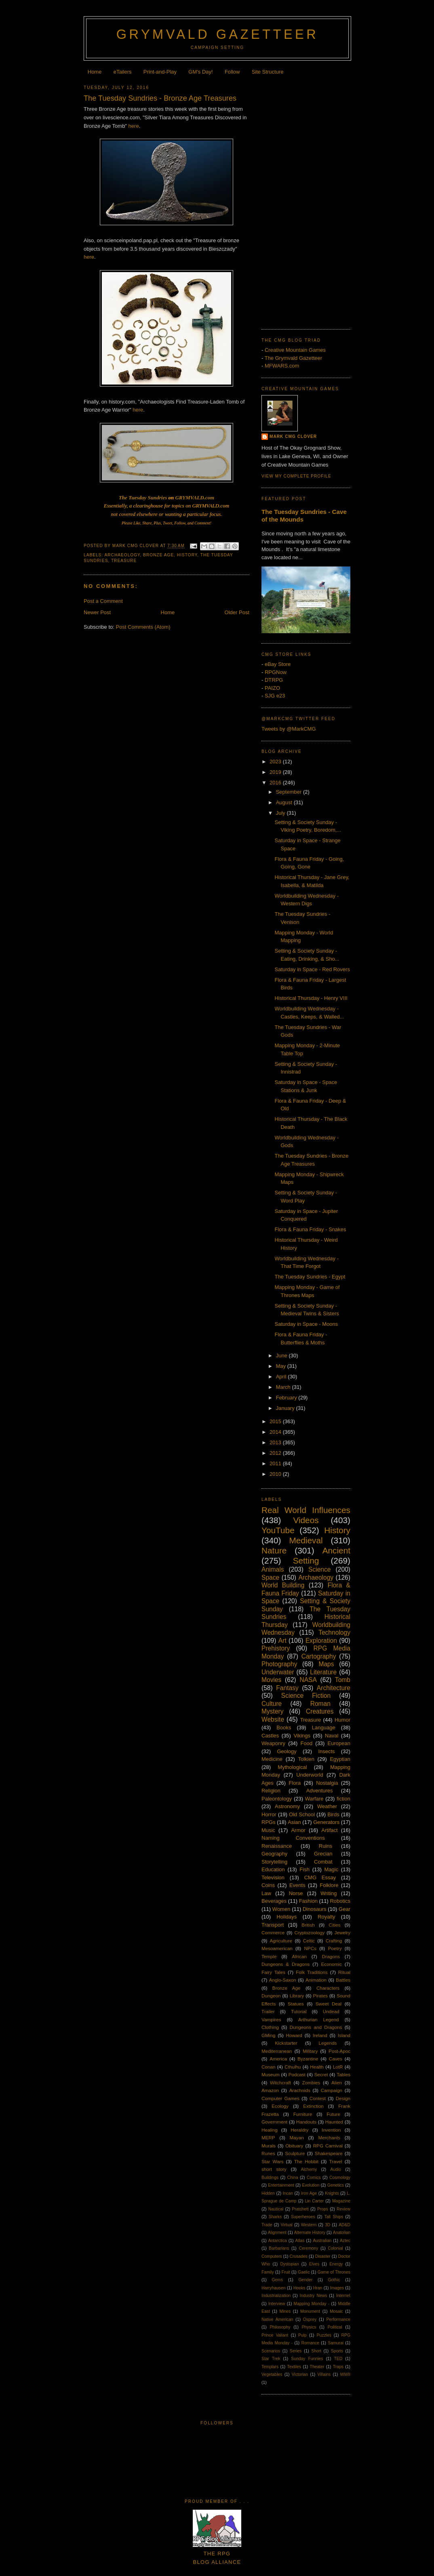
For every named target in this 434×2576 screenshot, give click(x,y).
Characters (327, 1988)
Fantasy (287, 1687)
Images (337, 2288)
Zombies (311, 2082)
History (187, 555)
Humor (342, 1720)
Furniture (302, 2114)
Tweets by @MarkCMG (288, 729)
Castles (270, 1736)
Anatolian (341, 2232)
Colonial (335, 2248)
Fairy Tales (273, 1972)
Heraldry (299, 2129)
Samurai (335, 2343)
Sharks (275, 2217)
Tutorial (299, 2011)
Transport (272, 1925)
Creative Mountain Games (295, 350)
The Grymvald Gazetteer (293, 358)
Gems (277, 2280)
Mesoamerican (277, 1948)
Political (335, 2327)
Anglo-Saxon (282, 1979)
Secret (321, 2074)
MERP (268, 2137)
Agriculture (281, 1940)
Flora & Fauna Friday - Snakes (310, 1229)
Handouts (306, 2121)
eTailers (123, 72)
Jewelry (342, 1932)
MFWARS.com (282, 366)
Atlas (299, 2240)
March (284, 1387)
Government (274, 2121)
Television (272, 1877)
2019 (276, 772)
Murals (268, 2145)
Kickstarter (286, 2043)
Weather (327, 1806)
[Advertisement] (305, 200)
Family (267, 2272)
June (282, 1355)
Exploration (321, 1640)
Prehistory (275, 1648)
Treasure (124, 560)
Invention (331, 2129)
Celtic (309, 1940)
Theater (317, 2367)
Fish (304, 1869)
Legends (328, 2043)
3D (327, 2225)
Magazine (341, 2201)
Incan (288, 2193)
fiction (343, 1799)
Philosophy (280, 2327)
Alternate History (309, 2232)
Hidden (268, 2193)
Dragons (331, 1956)
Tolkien (306, 1759)
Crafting (334, 1940)
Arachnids (299, 2090)
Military (310, 2051)
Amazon (270, 2090)
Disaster (323, 2256)
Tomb (342, 1679)
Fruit (286, 2272)
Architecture (333, 1687)
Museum (270, 2074)
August (285, 802)
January (286, 1408)
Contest (318, 2098)
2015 (276, 1421)
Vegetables (271, 2374)
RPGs (268, 1822)
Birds (333, 1814)
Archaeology (122, 555)
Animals (272, 1569)
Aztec (345, 2240)
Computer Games (280, 2098)
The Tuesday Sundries (143, 497)
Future (333, 2114)
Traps (338, 2367)
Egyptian (340, 1759)
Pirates (320, 1995)
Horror (268, 1814)
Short (316, 2351)
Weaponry (273, 1743)
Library (297, 1995)
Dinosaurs (315, 1909)
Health (317, 2066)
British (307, 1924)
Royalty (326, 1917)
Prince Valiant (274, 2335)
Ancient (336, 1550)
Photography (279, 1664)
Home (95, 72)
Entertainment (281, 2185)
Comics (314, 2177)
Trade (266, 2225)
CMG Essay (320, 1877)
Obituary (294, 2145)
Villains (324, 2374)
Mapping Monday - (312, 2303)
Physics (309, 2327)
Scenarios (270, 2351)
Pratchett (300, 2209)
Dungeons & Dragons (285, 1964)
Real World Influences (305, 1510)
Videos (305, 1520)
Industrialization (276, 2295)
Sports (337, 2351)
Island (344, 2035)
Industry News (313, 2295)
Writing (328, 1893)
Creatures (319, 1711)
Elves (314, 2264)
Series (295, 2351)
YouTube (278, 1530)
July (281, 813)
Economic (331, 1964)
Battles (343, 1979)
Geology (286, 1751)
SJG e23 (275, 696)
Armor (298, 1830)
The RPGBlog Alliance (217, 2553)
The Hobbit (306, 2161)
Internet (343, 2295)
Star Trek (270, 2358)
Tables (343, 2074)
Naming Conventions (293, 1838)
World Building (282, 1585)
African (299, 1956)
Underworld (309, 1775)
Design (343, 2098)
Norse (296, 1893)
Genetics (335, 2185)
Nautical (276, 2209)
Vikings (301, 1736)
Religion (270, 1791)
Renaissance (276, 1846)
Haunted (334, 2121)
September (289, 792)
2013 (276, 1442)
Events (297, 1885)
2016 (276, 783)
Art (282, 1640)
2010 (276, 1474)
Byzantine (307, 2058)
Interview (276, 2303)
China (292, 2177)
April (282, 1377)
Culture (271, 1703)
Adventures (319, 1791)
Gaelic (304, 2272)
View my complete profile (296, 476)
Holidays (286, 1917)
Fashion (308, 1901)
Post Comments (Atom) (143, 627)
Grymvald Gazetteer (217, 34)
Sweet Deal (328, 2003)
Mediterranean (276, 2051)
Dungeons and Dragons (316, 2027)
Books (283, 1727)
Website (272, 1719)
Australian (322, 2240)
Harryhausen (273, 2288)
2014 (276, 1432)
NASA (307, 1679)
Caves (335, 2058)
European (339, 1743)
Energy (336, 2264)
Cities (334, 1924)
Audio (335, 2169)
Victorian (300, 2374)
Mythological (292, 1767)
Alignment (277, 2232)
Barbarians (279, 2248)
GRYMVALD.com (194, 497)
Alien (336, 2082)
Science (319, 1569)
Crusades (299, 2256)
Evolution (310, 2185)
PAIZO (272, 688)
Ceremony (308, 2248)
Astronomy (287, 1806)
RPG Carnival (328, 2145)
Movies (271, 1679)
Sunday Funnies (307, 2358)
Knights (332, 2193)
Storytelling (274, 1862)
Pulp (302, 2335)
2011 (276, 1463)
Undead (331, 2011)
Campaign (331, 2090)
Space (270, 1577)
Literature (323, 1672)
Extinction (313, 2106)
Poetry (335, 1948)
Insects (326, 1751)
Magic (331, 1869)
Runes (268, 2153)
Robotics (340, 1901)
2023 (276, 762)
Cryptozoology (309, 1932)
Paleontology (276, 1799)
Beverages (274, 1901)
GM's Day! (200, 72)
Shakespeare (329, 2153)
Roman (320, 1703)
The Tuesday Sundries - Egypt (309, 1277)
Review (343, 2209)
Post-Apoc (339, 2051)
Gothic (334, 2280)
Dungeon (270, 1995)
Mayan (297, 2137)
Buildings (269, 2177)
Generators (326, 1822)
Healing (269, 2129)
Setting (306, 1560)
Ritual (344, 1972)
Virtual (287, 2225)
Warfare (314, 1799)
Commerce (272, 1932)
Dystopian (289, 2264)
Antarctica (277, 2240)
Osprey (310, 2319)
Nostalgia (327, 1783)
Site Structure (268, 72)
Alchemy (309, 2169)
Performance (338, 2319)
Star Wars (272, 2161)
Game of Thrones (334, 2272)
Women (281, 1909)
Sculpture (295, 2153)
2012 (276, 1453)
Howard (294, 2035)
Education (273, 1869)
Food (306, 1743)
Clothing (270, 2027)
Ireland (320, 2035)
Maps (326, 1664)
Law (266, 1893)
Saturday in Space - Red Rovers (312, 969)
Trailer (268, 2011)
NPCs (310, 1948)
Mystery (272, 1711)
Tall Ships (333, 2217)
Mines (285, 2311)
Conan (268, 2066)
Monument (310, 2311)
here (134, 126)
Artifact (329, 1830)
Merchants (329, 2137)
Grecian (323, 1854)
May (281, 1366)
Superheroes (303, 2217)
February (287, 1398)
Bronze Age (158, 555)
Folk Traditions (312, 1972)
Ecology (280, 2106)
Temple (269, 1956)
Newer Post (97, 612)
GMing (268, 2035)
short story (274, 2169)
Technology (334, 1632)
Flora (295, 1783)
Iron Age (309, 2193)
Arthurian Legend (318, 2019)
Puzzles (324, 2335)
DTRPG (274, 680)
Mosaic (336, 2311)
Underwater (277, 1672)
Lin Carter (314, 2201)
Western (309, 2225)
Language (323, 1727)
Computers (271, 2256)
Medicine (271, 1759)
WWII (345, 2374)
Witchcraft (280, 2082)
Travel (335, 2161)
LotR (338, 2066)
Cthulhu (292, 2066)
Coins (268, 1885)
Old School (302, 1814)
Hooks (299, 2288)
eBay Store (278, 664)
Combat (323, 1862)
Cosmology (339, 2177)
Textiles (294, 2367)
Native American (277, 2319)
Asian (294, 1822)
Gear (344, 1909)
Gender (306, 2280)
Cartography (318, 1656)
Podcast (297, 2074)
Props (322, 2209)
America (278, 2058)
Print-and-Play (160, 72)
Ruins (325, 1846)
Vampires (271, 2019)
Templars (269, 2367)
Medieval (305, 1540)
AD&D (344, 2225)
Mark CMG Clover (293, 436)
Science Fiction (306, 1695)
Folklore (329, 1885)
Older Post (237, 612)
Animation (316, 1979)
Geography (274, 1854)
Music (268, 1830)
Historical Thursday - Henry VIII (310, 998)
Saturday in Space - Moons (306, 1324)
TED (338, 2358)
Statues (296, 2003)
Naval (331, 1736)
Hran (317, 2288)
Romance (310, 2343)
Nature (274, 1550)
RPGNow (276, 672)
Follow (232, 72)
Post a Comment (103, 601)
